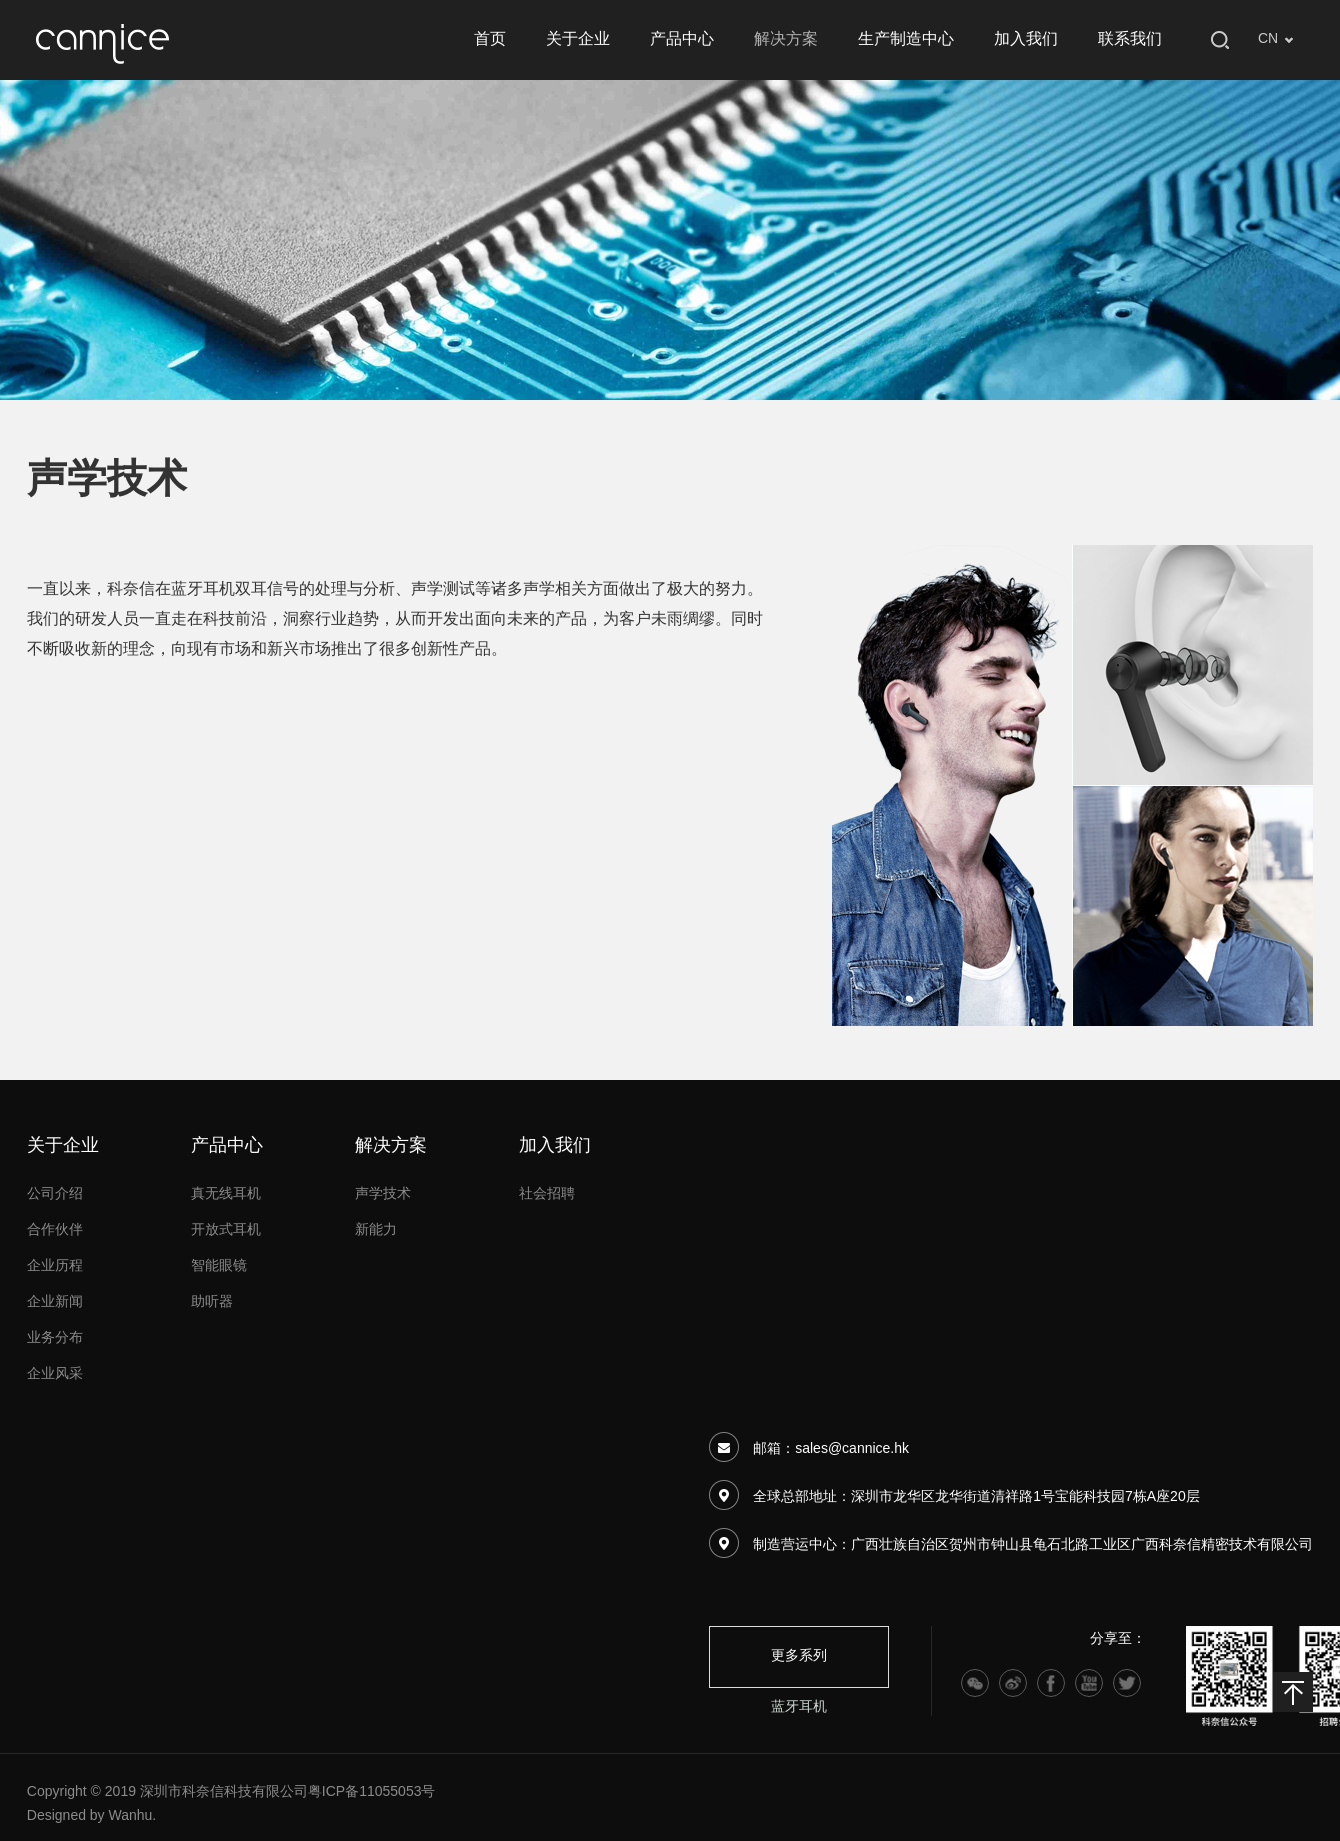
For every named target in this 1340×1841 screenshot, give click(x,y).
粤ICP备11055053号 (372, 1792)
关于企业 (578, 39)
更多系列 (799, 1656)
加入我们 (1026, 39)
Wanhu (131, 1816)
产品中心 (682, 39)
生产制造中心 (906, 39)
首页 (490, 39)
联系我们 (1130, 39)
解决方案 (786, 39)
